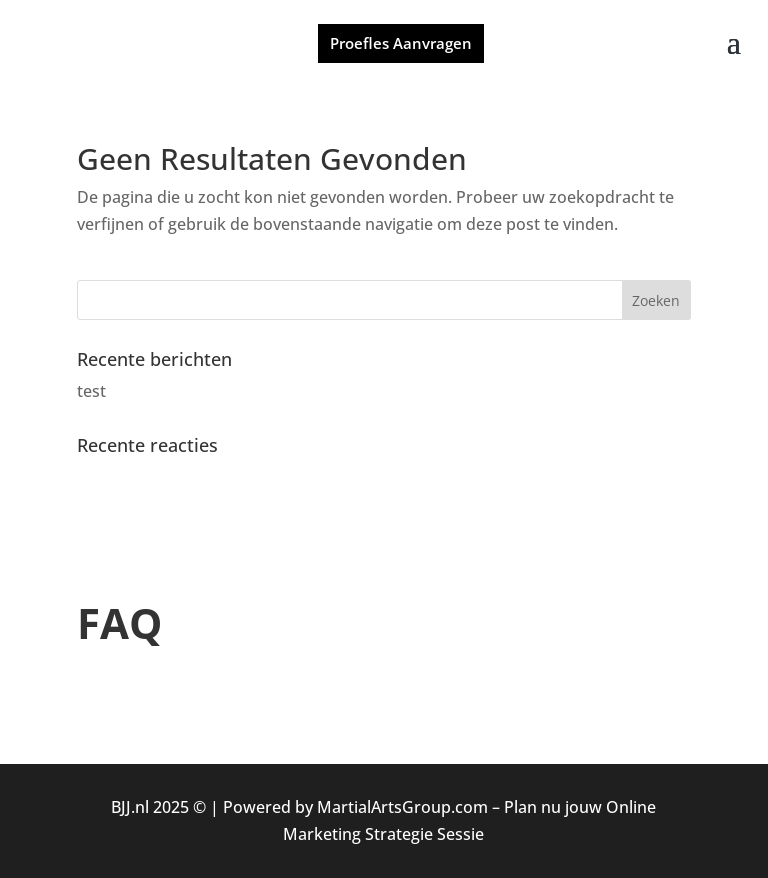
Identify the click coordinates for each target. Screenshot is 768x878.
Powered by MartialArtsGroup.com (355, 807)
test (91, 391)
